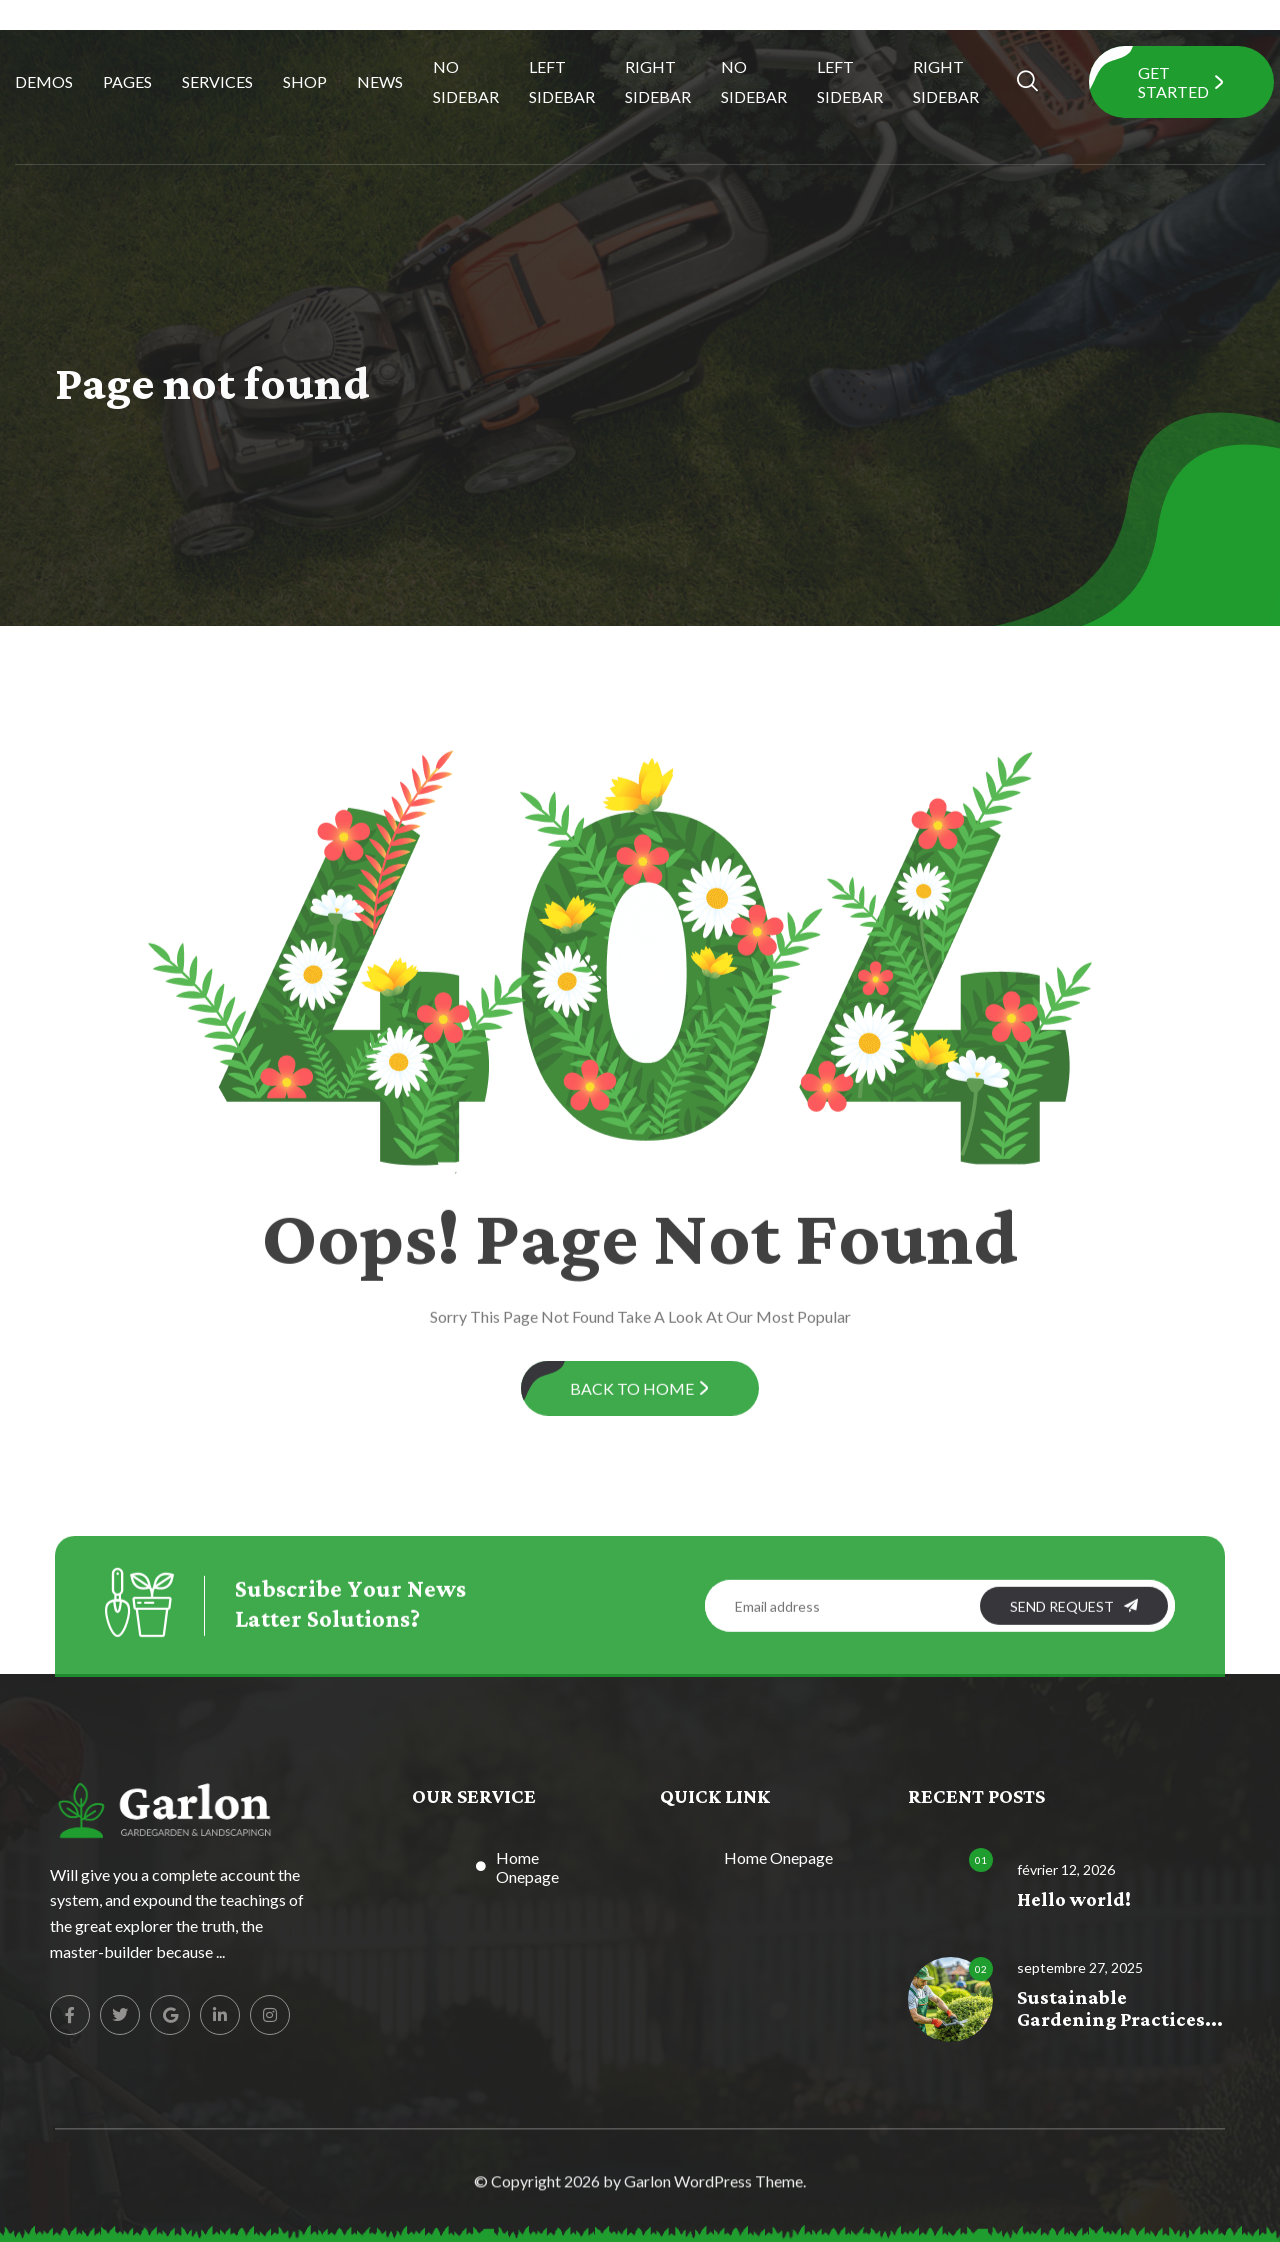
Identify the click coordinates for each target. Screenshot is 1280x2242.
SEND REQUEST (1074, 1622)
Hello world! (1074, 1900)
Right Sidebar (658, 81)
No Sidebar (466, 81)
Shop (305, 81)
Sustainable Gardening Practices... (1120, 2009)
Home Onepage (527, 1867)
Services (217, 81)
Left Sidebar (562, 81)
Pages (127, 81)
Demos (44, 81)
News (380, 81)
